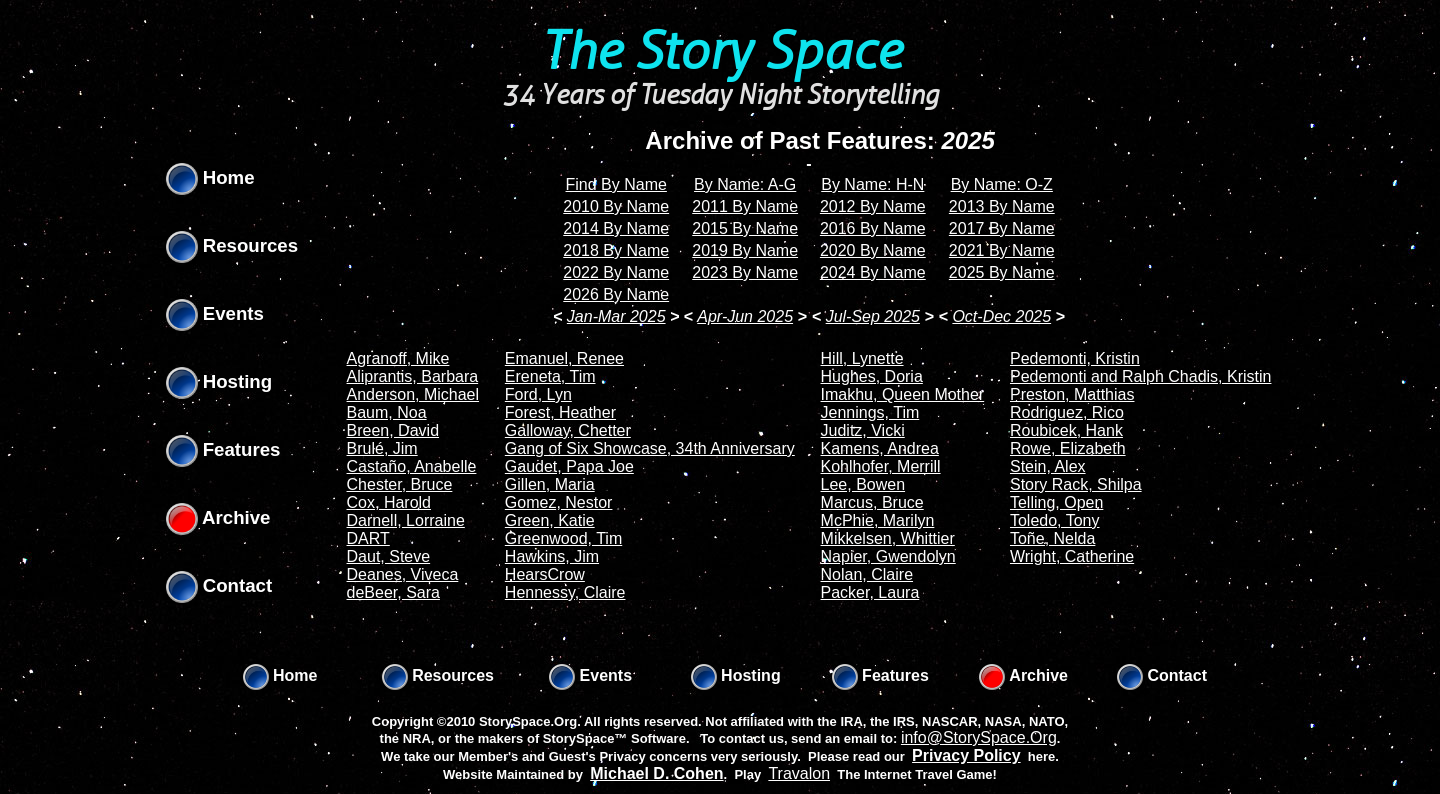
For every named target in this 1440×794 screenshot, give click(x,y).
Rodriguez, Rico (1067, 412)
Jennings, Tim (870, 412)
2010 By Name (616, 206)
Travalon (799, 773)
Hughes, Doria (872, 376)
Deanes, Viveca (403, 574)
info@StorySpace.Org (979, 737)
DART (368, 538)
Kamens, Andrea (880, 448)
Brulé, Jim (382, 448)
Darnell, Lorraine (406, 520)
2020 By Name (873, 250)
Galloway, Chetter (568, 430)
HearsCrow (545, 574)
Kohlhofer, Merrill (881, 466)
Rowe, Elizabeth (1068, 448)
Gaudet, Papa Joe (569, 466)
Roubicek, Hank (1066, 430)
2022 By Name (616, 272)
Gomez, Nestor (559, 502)
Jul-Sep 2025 (873, 316)
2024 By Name (873, 272)
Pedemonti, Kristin (1075, 358)
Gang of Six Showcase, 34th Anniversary (650, 448)
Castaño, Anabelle (412, 466)
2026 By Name (616, 294)
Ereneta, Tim (550, 376)
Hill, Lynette (862, 358)
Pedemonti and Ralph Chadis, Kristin (1140, 376)
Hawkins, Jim (552, 556)
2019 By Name (745, 250)
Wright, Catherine (1072, 556)
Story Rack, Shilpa (1076, 484)
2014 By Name (616, 228)
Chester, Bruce (400, 484)
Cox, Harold (389, 502)
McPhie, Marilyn (878, 520)
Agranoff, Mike (398, 358)
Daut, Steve (389, 556)
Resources (232, 245)
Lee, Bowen (863, 484)
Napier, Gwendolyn (888, 556)
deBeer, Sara (393, 592)
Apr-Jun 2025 (745, 316)
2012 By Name (873, 206)
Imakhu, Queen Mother (903, 394)
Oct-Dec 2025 (1001, 316)
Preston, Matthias (1072, 394)
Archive (218, 517)
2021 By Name (1002, 250)
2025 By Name (1002, 272)
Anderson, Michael (413, 394)
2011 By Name (745, 206)
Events (215, 313)
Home (210, 177)
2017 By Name (1002, 228)
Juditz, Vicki (863, 430)
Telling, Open (1056, 502)
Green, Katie (550, 520)
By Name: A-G (745, 184)
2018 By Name (616, 250)
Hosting (219, 381)
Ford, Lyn (538, 394)
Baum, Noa (387, 412)
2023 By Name (745, 272)
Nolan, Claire (867, 574)
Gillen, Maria (550, 484)
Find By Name (616, 184)
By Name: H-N (872, 184)
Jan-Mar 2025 (616, 316)
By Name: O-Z (1002, 184)
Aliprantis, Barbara (413, 376)
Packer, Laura (870, 592)
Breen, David (393, 430)
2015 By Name (745, 228)
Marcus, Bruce (872, 502)
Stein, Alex (1048, 466)
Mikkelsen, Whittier (888, 538)
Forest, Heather (560, 412)
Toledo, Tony (1055, 520)
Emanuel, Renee (564, 358)
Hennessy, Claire (565, 592)
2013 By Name (1002, 206)
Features (223, 449)
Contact (219, 585)
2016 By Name (873, 228)
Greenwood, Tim (563, 538)
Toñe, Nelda (1052, 538)
